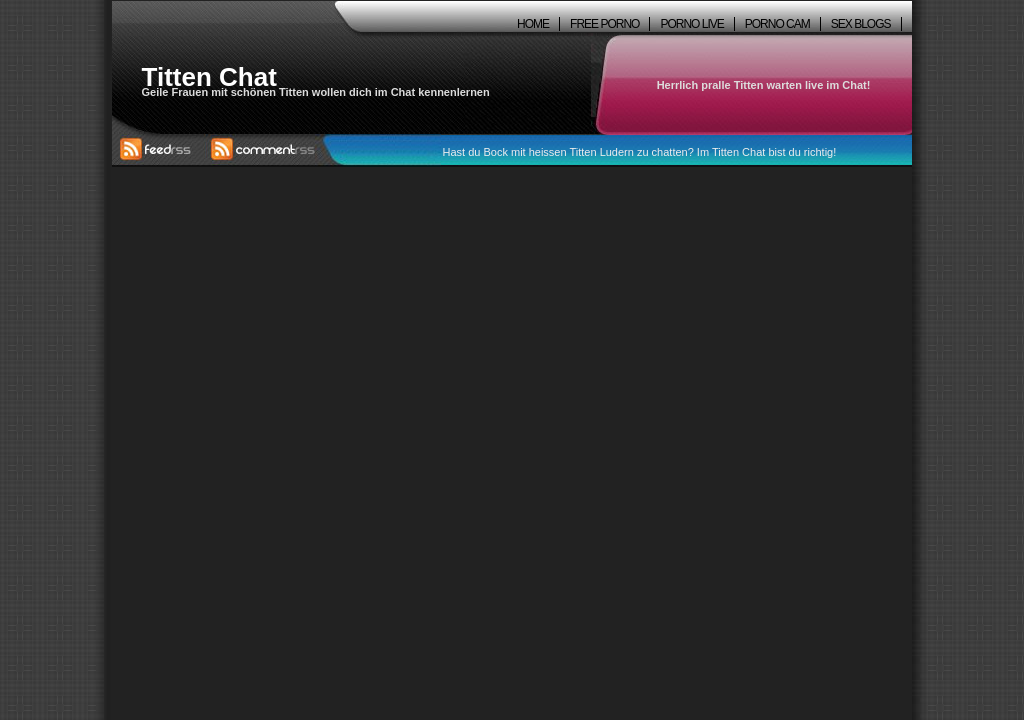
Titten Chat (209, 77)
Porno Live (691, 24)
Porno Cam (777, 24)
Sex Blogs (861, 24)
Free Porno (604, 24)
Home (533, 24)
